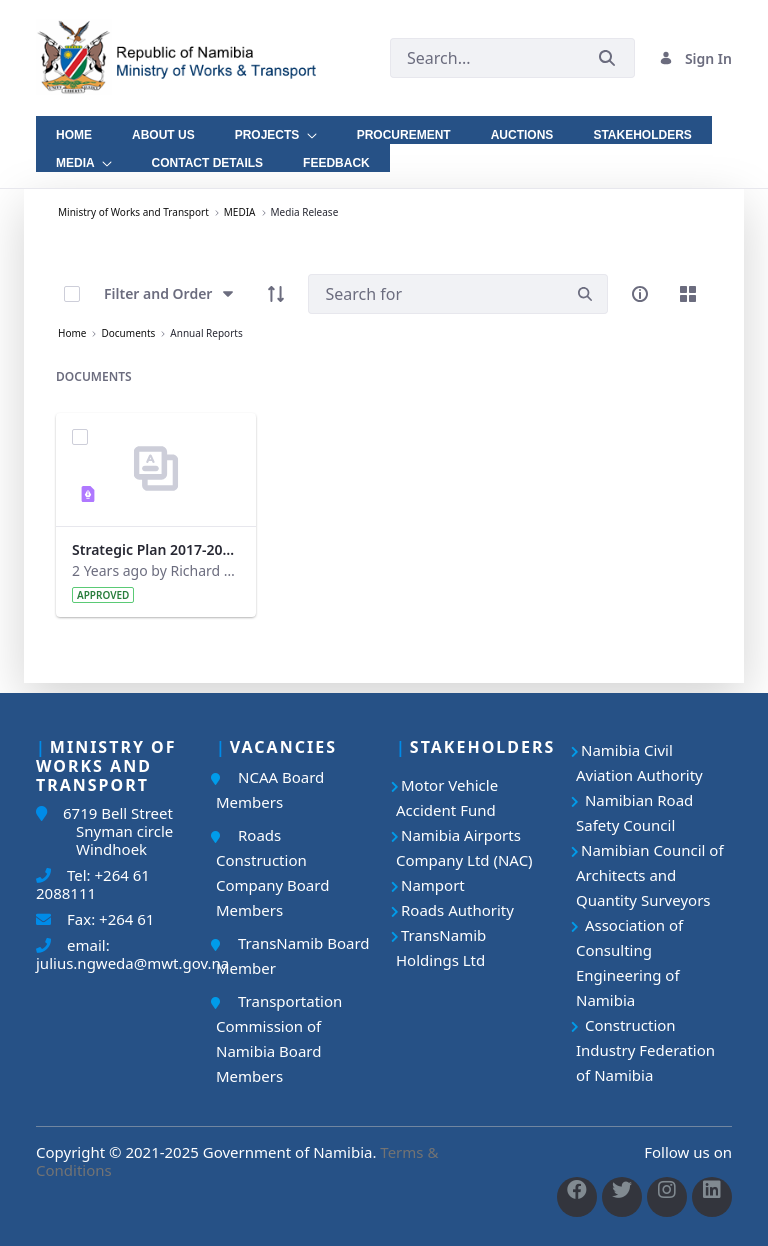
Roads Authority (457, 910)
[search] (585, 294)
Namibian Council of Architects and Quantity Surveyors (650, 875)
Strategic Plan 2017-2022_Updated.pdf (156, 549)
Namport (433, 885)
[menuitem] (74, 130)
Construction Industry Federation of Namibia (645, 1050)
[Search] (435, 294)
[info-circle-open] (640, 294)
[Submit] (607, 58)
